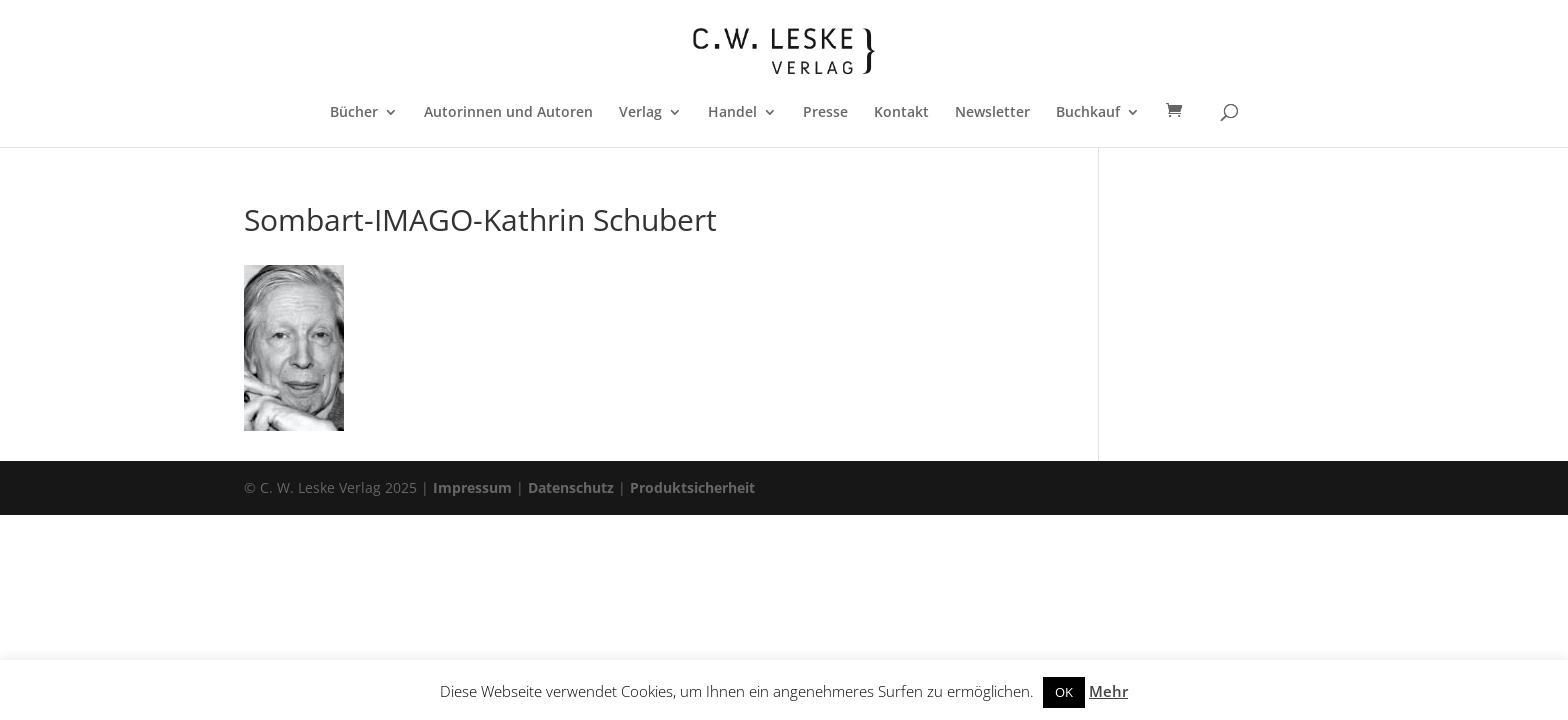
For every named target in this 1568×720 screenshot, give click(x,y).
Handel (732, 113)
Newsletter (992, 113)
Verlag (640, 113)
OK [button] (1064, 692)
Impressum (472, 487)
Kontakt (901, 113)
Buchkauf (1088, 113)
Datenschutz (571, 487)
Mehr (1108, 691)
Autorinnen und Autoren (508, 113)
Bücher (354, 113)
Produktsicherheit (692, 487)
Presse (825, 113)
